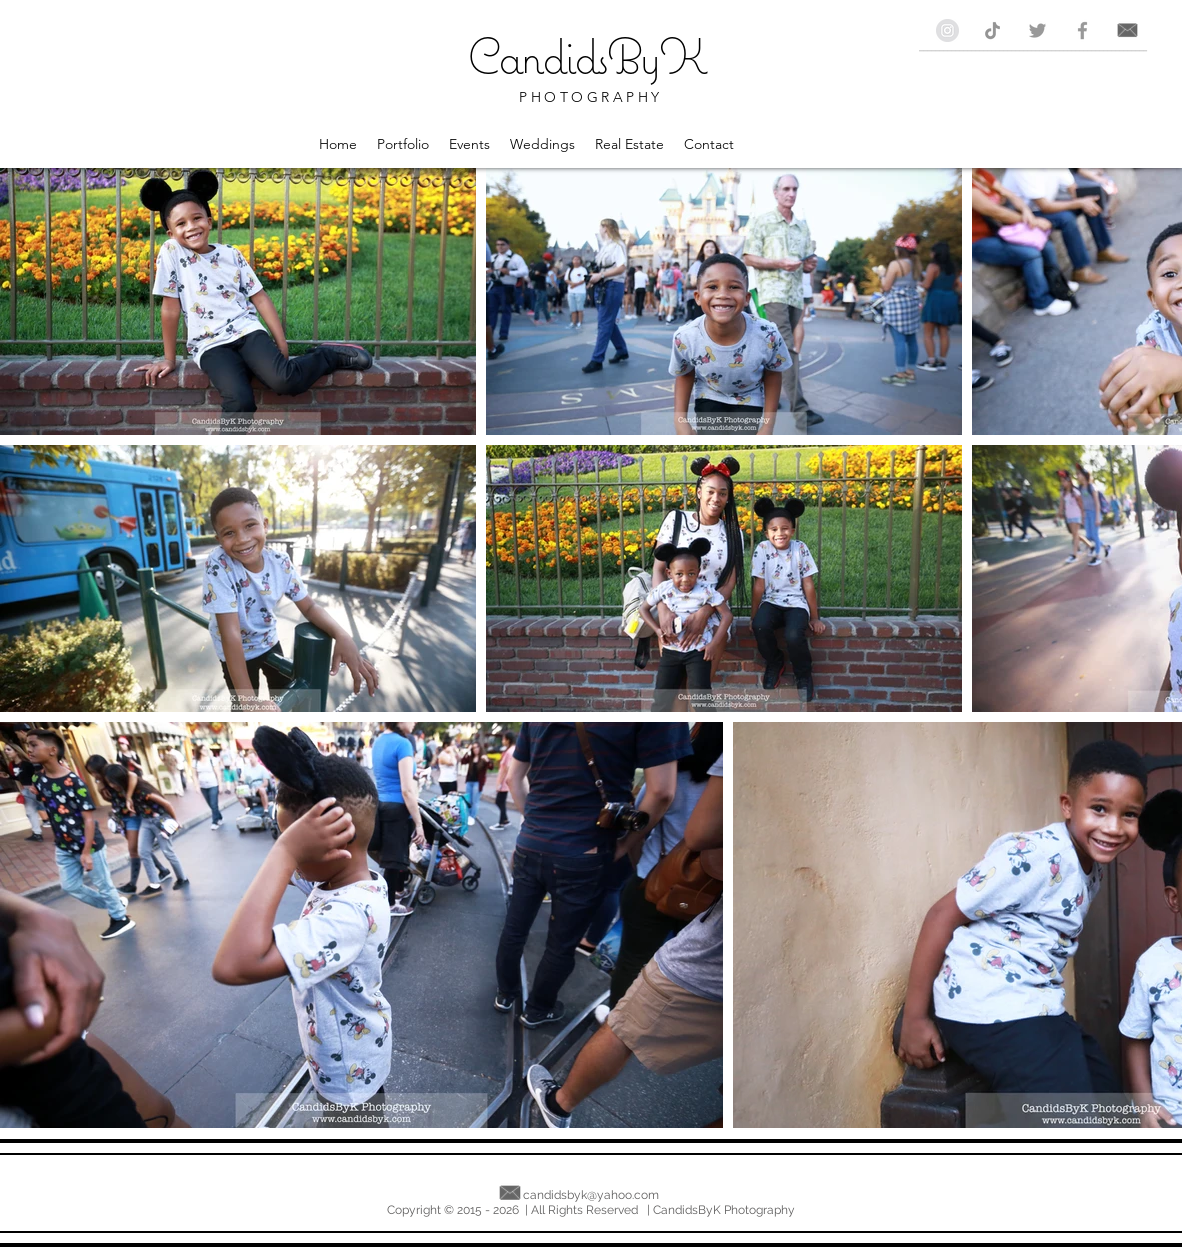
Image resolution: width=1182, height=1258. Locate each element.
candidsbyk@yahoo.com (591, 1195)
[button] (403, 144)
